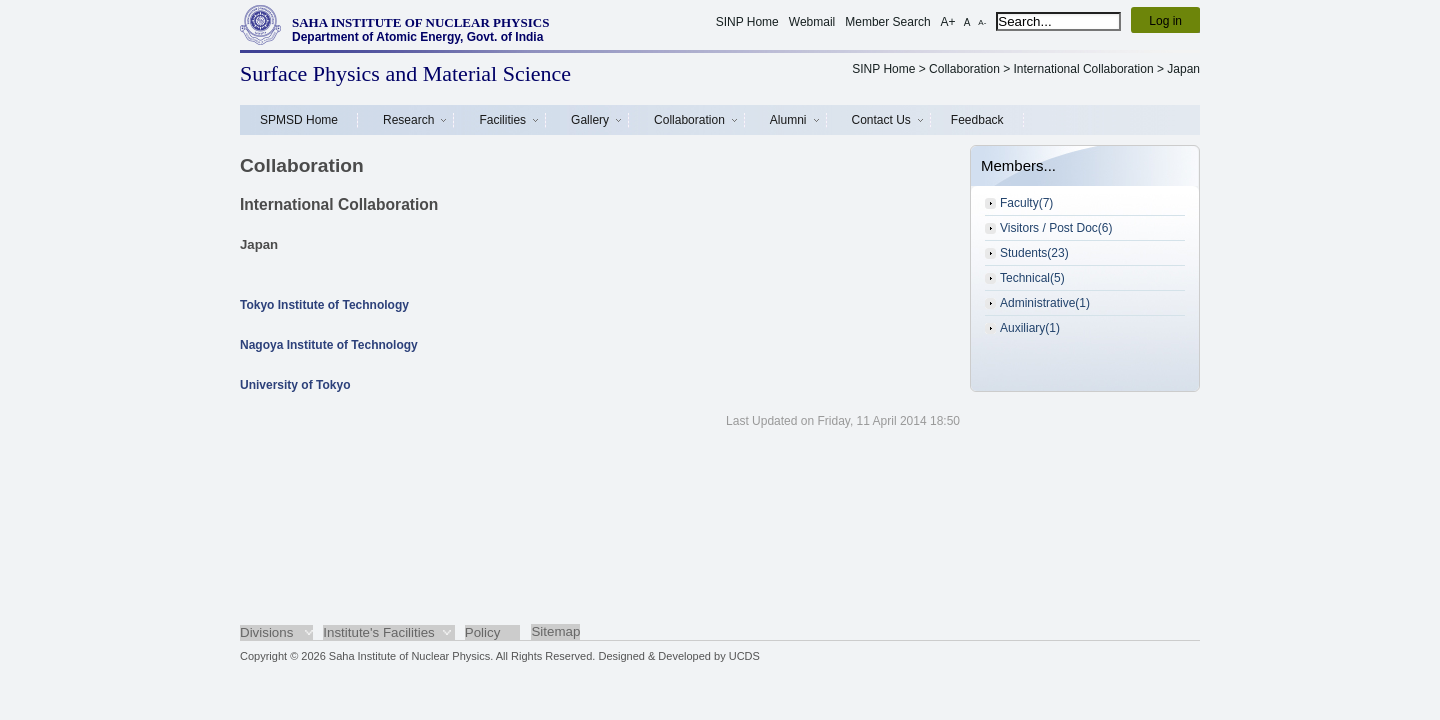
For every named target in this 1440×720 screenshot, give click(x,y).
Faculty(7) (1026, 203)
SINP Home (747, 22)
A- (982, 22)
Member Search (887, 22)
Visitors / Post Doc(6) (1056, 228)
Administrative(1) (1045, 303)
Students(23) (1034, 253)
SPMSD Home (299, 120)
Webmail (812, 22)
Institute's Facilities (378, 632)
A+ (948, 22)
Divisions (266, 632)
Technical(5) (1032, 278)
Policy (483, 632)
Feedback (977, 120)
